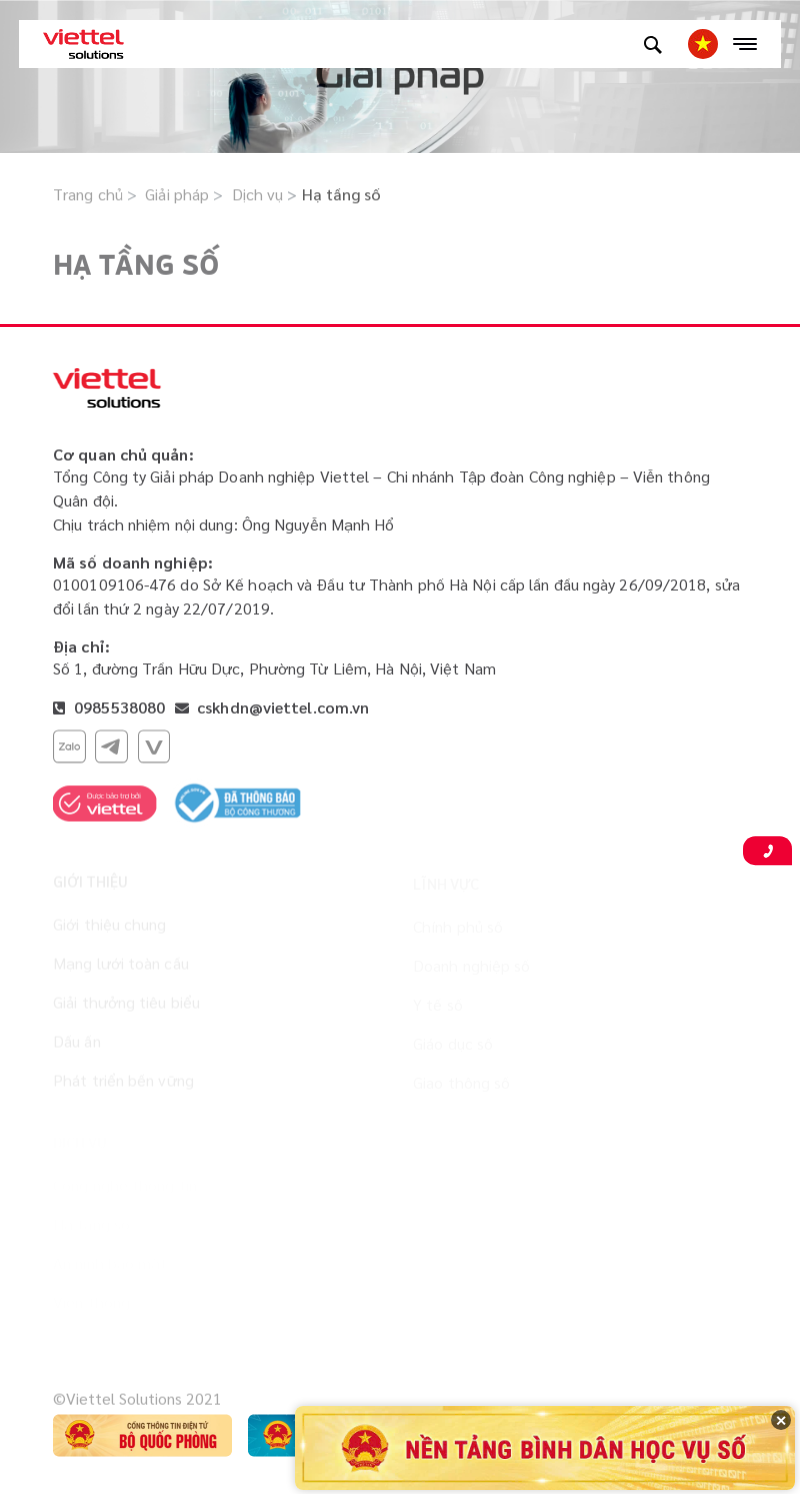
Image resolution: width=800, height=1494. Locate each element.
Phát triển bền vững (123, 1084)
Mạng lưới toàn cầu (121, 967)
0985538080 (117, 708)
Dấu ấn (77, 1045)
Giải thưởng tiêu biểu (126, 1006)
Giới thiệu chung (110, 928)
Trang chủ (88, 195)
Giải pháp (177, 195)
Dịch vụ (258, 195)
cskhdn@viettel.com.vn (283, 708)
